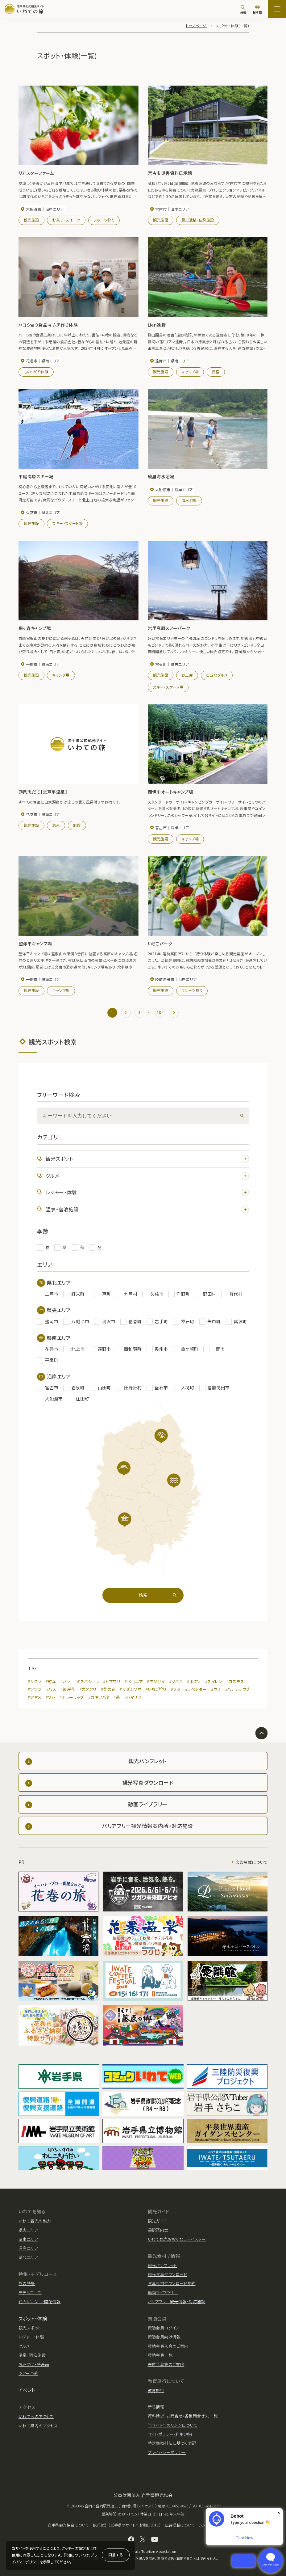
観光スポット (147, 1159)
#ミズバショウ (86, 1681)
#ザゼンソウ (130, 1689)
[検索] (243, 9)
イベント (27, 2390)
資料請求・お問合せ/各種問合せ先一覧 (183, 2416)
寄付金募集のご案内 (166, 2364)
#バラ (65, 1681)
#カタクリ (88, 1689)
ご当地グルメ (217, 675)
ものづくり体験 (36, 371)
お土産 (187, 675)
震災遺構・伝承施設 (197, 219)
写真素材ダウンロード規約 (172, 2283)
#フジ (176, 1689)
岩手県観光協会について (68, 2524)
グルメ (147, 1176)
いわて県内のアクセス (38, 2426)
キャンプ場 (190, 371)
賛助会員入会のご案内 (168, 2346)
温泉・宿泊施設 (147, 1209)
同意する (115, 2554)
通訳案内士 (158, 2230)
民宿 (216, 371)
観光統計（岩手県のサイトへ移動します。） (127, 2524)
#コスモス (235, 1681)
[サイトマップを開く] (277, 9)
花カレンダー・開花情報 (40, 2301)
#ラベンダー (196, 1689)
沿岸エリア (28, 2248)
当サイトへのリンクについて (172, 2425)
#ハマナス (133, 1697)
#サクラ (34, 1681)
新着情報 (156, 2407)
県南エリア (28, 2239)
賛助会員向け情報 (164, 2337)
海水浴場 (189, 500)
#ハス (51, 1689)
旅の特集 (27, 2283)
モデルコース (30, 2292)
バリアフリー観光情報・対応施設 (176, 2301)
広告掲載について (251, 1862)
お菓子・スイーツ (66, 219)
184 (160, 1012)
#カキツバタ (99, 1697)
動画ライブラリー (163, 2292)
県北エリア (28, 2257)
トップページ (196, 25)
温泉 (56, 825)
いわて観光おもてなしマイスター (177, 2239)
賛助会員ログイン (164, 2328)
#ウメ (216, 1689)
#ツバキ (176, 1681)
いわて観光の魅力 (35, 2221)
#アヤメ (34, 1697)
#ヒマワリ (111, 1681)
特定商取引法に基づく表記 (172, 2443)
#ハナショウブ (237, 1689)
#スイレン (213, 1681)
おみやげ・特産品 (34, 2364)
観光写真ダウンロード (167, 2274)
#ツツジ (35, 1689)
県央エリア (28, 2230)
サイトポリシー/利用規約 (170, 2434)
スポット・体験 (33, 2318)
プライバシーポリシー (167, 2452)
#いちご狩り (156, 1689)
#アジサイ (155, 1681)
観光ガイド (157, 2221)
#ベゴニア (134, 1681)
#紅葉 (51, 1681)
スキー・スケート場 (67, 523)
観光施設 (31, 219)
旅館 (77, 825)
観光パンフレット (162, 2265)
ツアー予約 (28, 2373)
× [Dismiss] (278, 2512)
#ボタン (194, 1681)
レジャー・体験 (147, 1192)
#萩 (117, 1697)
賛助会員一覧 (160, 2355)
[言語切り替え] (257, 10)
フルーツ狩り (104, 219)
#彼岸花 (67, 1689)
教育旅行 (156, 2390)
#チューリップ (72, 1697)
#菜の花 (108, 1689)
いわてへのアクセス (36, 2416)
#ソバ (50, 1697)
